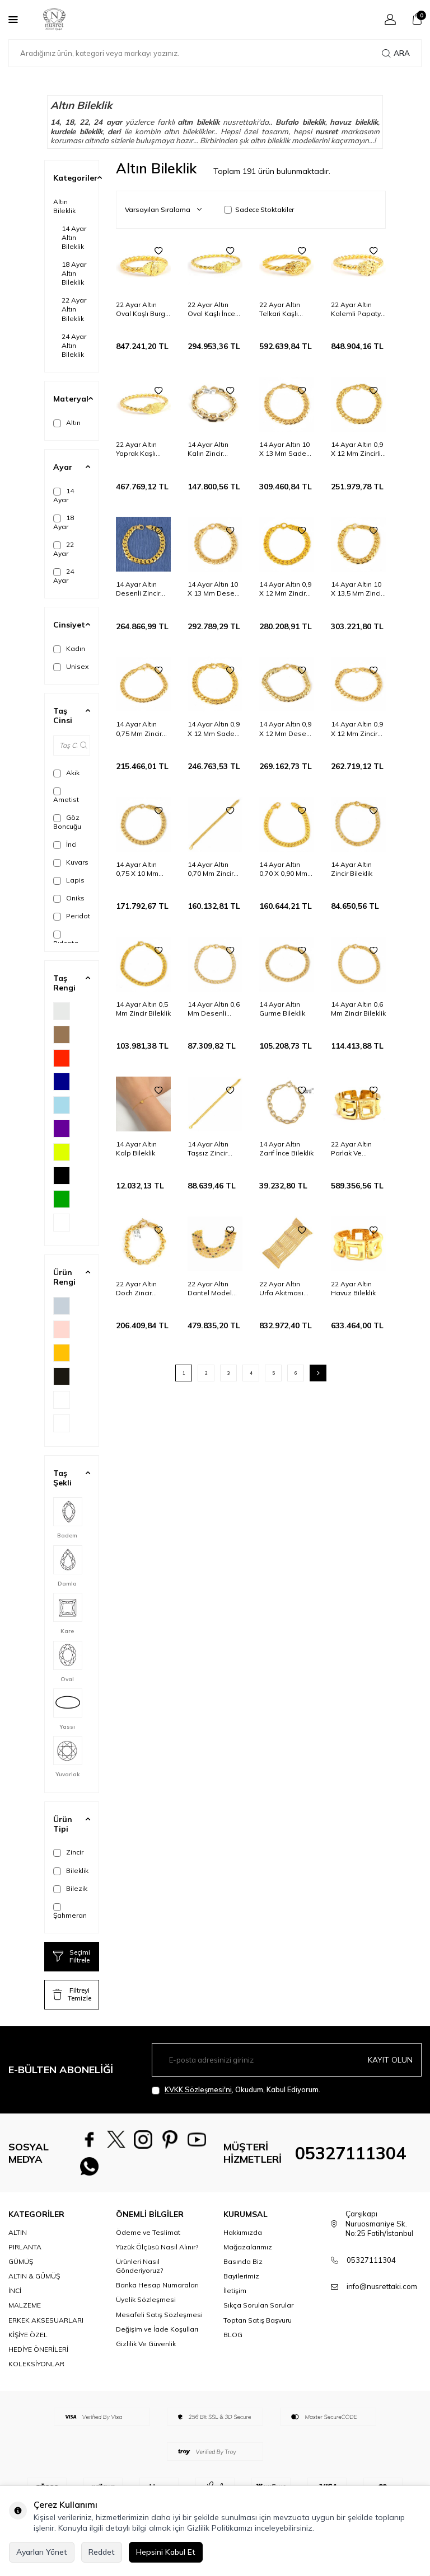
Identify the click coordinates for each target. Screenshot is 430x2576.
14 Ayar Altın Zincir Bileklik (351, 868)
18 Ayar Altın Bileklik (74, 273)
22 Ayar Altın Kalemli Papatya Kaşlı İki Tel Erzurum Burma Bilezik (358, 309)
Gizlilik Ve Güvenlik (146, 2351)
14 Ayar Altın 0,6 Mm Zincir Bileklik (358, 1008)
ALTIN (17, 2240)
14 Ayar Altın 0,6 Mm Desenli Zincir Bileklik (214, 1009)
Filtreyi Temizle (72, 1994)
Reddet (101, 2552)
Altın (67, 422)
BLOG (232, 2342)
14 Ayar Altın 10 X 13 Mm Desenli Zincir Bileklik (215, 589)
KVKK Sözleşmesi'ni (198, 2089)
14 (54, 121)
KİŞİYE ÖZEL (28, 2342)
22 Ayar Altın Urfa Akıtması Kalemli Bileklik (283, 1289)
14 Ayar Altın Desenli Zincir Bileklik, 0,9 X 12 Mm (141, 589)
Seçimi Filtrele (71, 1956)
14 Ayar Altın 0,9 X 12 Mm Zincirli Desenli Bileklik (357, 449)
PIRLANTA (24, 2255)
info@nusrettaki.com (382, 2294)
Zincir (68, 1852)
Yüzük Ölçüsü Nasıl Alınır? (157, 2255)
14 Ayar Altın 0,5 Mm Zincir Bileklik (143, 1008)
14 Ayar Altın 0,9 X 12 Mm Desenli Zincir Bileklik (286, 729)
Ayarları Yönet (41, 2552)
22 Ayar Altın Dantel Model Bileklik (210, 1289)
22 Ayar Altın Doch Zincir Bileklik (136, 1289)
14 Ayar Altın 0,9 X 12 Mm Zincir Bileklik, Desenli (357, 729)
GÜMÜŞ (20, 2269)
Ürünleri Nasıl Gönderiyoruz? (139, 2273)
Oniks (69, 898)
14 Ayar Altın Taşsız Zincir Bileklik (208, 1149)
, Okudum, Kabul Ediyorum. (236, 2089)
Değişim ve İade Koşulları (157, 2337)
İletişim (234, 2298)
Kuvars (70, 862)
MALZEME (24, 2313)
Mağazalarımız (247, 2255)
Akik (66, 772)
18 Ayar (63, 522)
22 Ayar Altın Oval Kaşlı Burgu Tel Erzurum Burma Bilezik (142, 309)
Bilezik (70, 1888)
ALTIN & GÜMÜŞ (34, 2284)
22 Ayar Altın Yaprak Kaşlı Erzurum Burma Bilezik (140, 449)
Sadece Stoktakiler (259, 209)
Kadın (69, 648)
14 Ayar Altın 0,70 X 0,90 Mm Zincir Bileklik (283, 869)
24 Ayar (63, 575)
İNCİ (14, 2298)
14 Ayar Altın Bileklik (74, 237)
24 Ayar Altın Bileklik (74, 345)
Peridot (71, 916)
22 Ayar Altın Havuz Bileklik (353, 1288)
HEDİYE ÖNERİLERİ (38, 2357)
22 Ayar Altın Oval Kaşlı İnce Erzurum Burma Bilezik (212, 309)
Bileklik (70, 1870)
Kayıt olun (390, 2059)
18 (69, 121)
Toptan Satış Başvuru (257, 2327)
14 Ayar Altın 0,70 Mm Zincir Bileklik (210, 869)
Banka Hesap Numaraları (157, 2293)
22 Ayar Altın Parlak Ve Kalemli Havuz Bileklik (354, 1149)
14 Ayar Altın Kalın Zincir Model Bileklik (210, 449)
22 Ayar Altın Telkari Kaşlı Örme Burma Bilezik (280, 309)
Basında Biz (243, 2269)
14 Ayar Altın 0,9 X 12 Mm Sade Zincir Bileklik (214, 729)
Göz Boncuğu (67, 822)
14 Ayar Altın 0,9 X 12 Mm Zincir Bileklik (285, 589)
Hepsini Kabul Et (165, 2552)
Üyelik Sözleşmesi (146, 2307)
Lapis (69, 880)
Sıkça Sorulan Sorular (258, 2313)
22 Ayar (63, 549)
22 (84, 121)
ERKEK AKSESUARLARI (45, 2327)
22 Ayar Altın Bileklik (74, 309)
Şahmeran (70, 1911)
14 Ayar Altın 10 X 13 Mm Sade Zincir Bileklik (284, 449)
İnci (65, 844)
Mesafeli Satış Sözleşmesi (159, 2322)
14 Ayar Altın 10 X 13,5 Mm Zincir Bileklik (357, 589)
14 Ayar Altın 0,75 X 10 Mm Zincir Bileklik (137, 869)
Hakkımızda (242, 2240)
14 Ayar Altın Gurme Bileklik (282, 1008)
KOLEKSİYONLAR (36, 2371)
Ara (396, 53)
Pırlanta (65, 939)
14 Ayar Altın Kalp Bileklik (136, 1148)
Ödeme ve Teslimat (148, 2240)
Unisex (70, 666)
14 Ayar (63, 495)
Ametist (66, 795)
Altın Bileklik (64, 206)
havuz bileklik (354, 121)
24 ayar (108, 121)
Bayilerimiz (241, 2284)
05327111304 (350, 2157)
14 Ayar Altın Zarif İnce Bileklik (286, 1148)
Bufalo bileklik (300, 121)
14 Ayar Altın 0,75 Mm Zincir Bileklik (139, 729)
